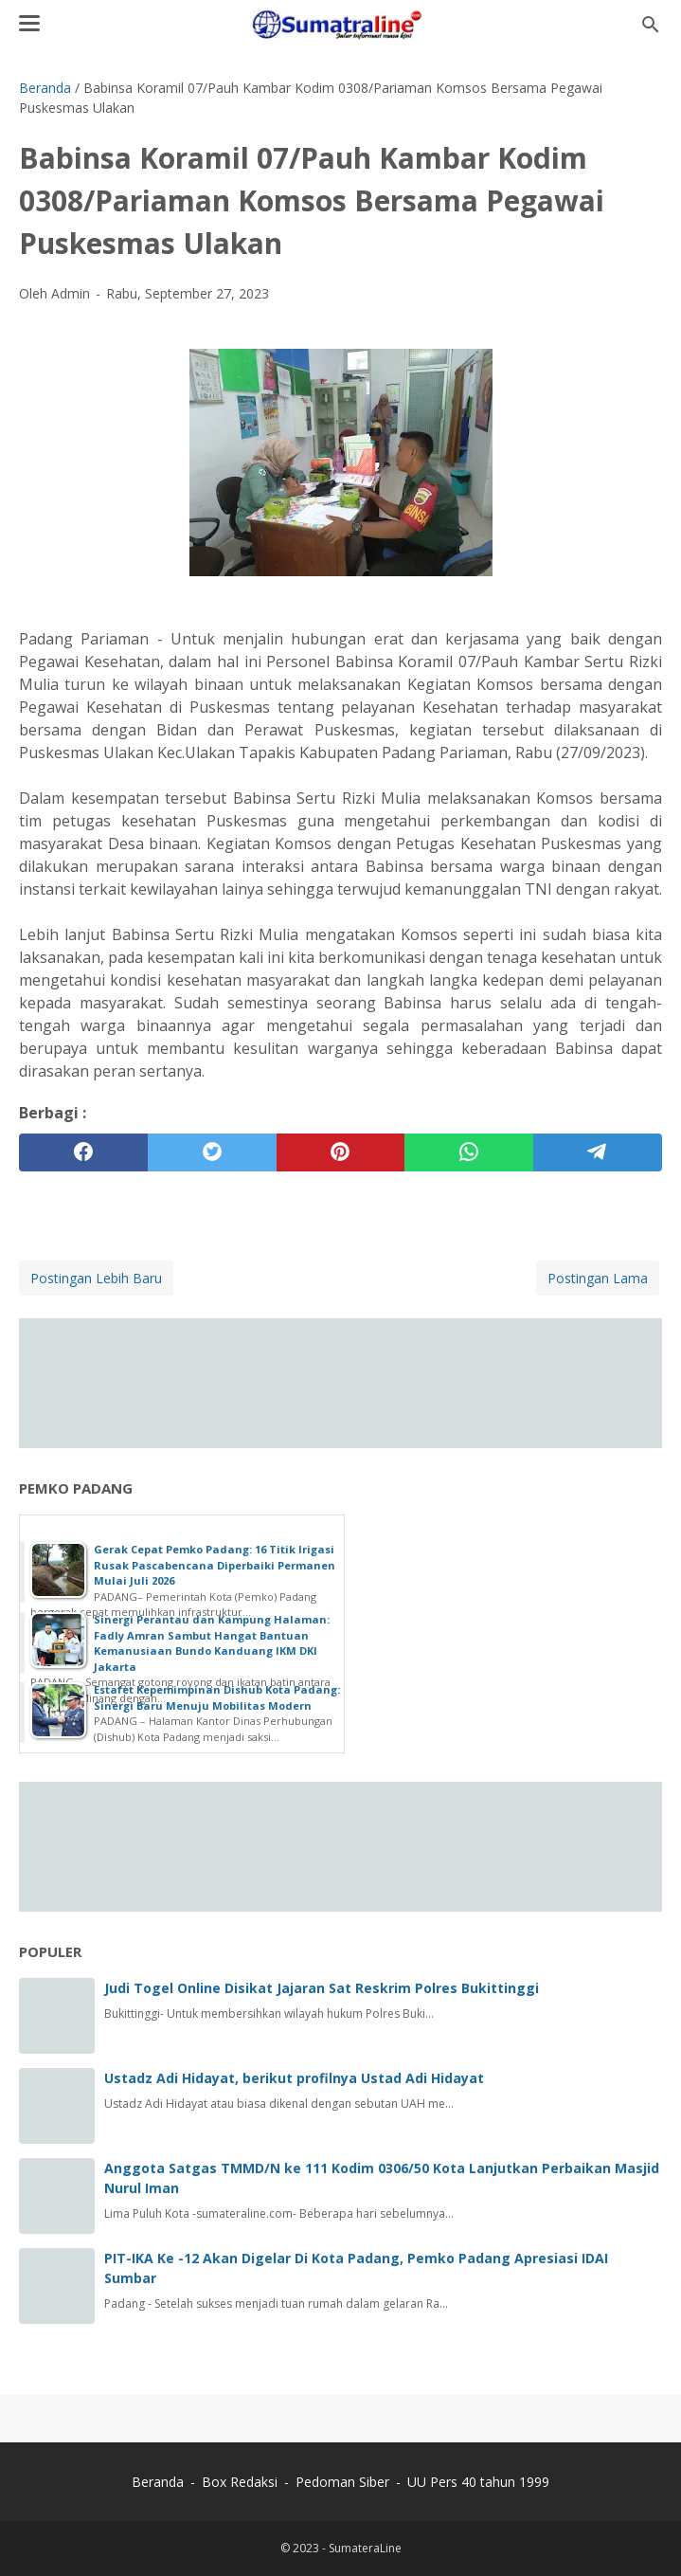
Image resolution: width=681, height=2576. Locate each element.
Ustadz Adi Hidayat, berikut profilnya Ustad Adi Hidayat (294, 2078)
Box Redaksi (241, 2482)
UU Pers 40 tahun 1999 (478, 2482)
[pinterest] (341, 1152)
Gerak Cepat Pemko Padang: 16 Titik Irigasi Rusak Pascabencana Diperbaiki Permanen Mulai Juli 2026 (214, 1564)
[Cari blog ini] (650, 24)
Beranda (158, 2482)
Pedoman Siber (342, 2482)
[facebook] (83, 1152)
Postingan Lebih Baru (96, 1278)
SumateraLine (365, 2548)
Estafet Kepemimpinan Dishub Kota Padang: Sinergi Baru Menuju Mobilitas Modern (217, 1697)
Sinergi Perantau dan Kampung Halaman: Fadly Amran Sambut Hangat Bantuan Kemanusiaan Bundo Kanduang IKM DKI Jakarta (212, 1643)
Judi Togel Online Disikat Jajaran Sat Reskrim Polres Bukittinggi (321, 1988)
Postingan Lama (597, 1278)
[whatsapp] (468, 1152)
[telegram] (597, 1152)
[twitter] (212, 1152)
